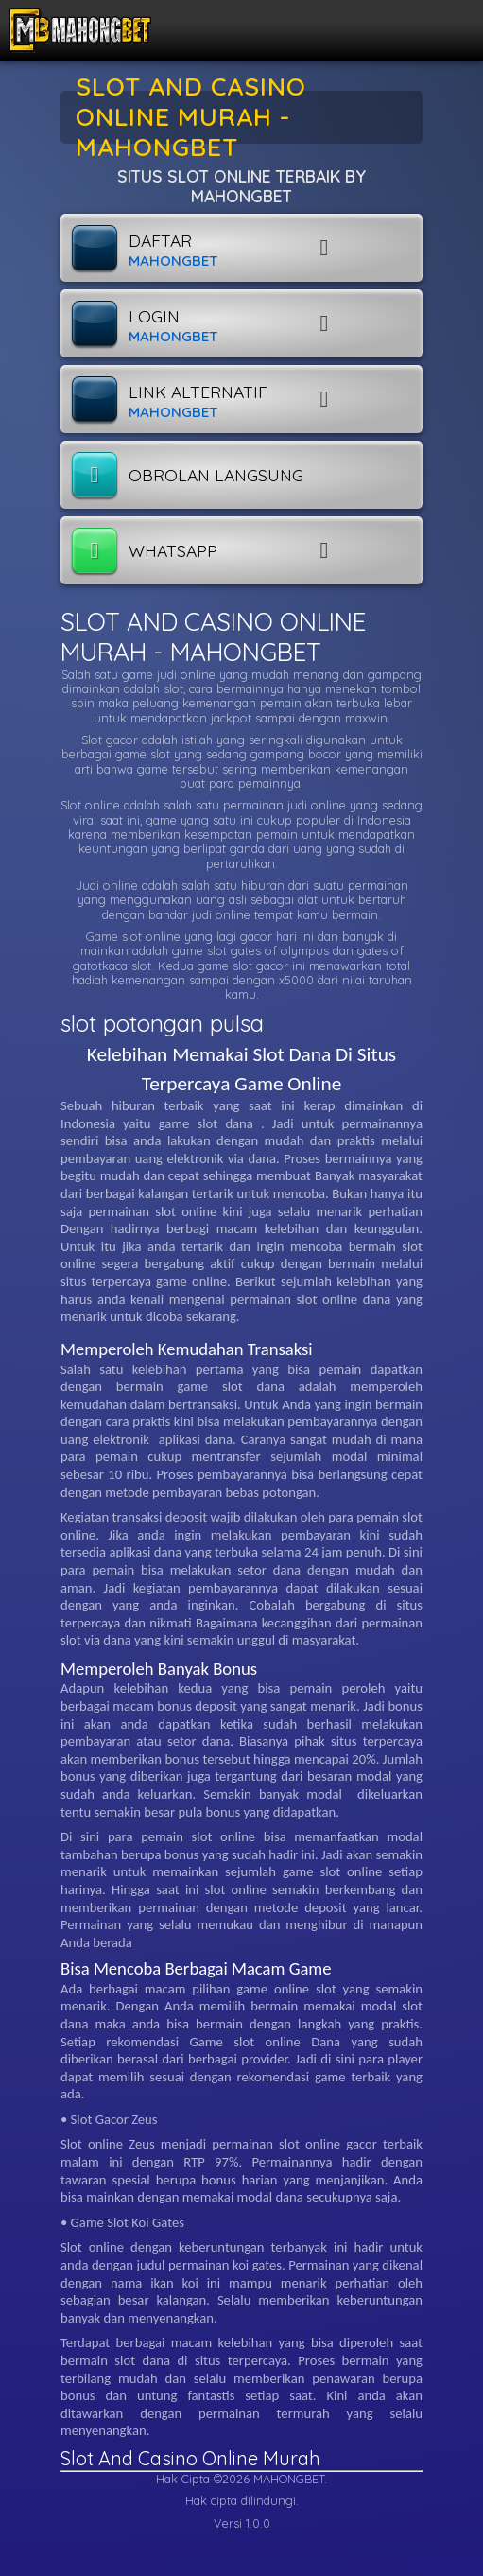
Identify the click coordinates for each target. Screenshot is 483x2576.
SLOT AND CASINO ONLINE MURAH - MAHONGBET (213, 637)
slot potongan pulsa (162, 1023)
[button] (384, 247)
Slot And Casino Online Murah (190, 2458)
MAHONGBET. (290, 2478)
